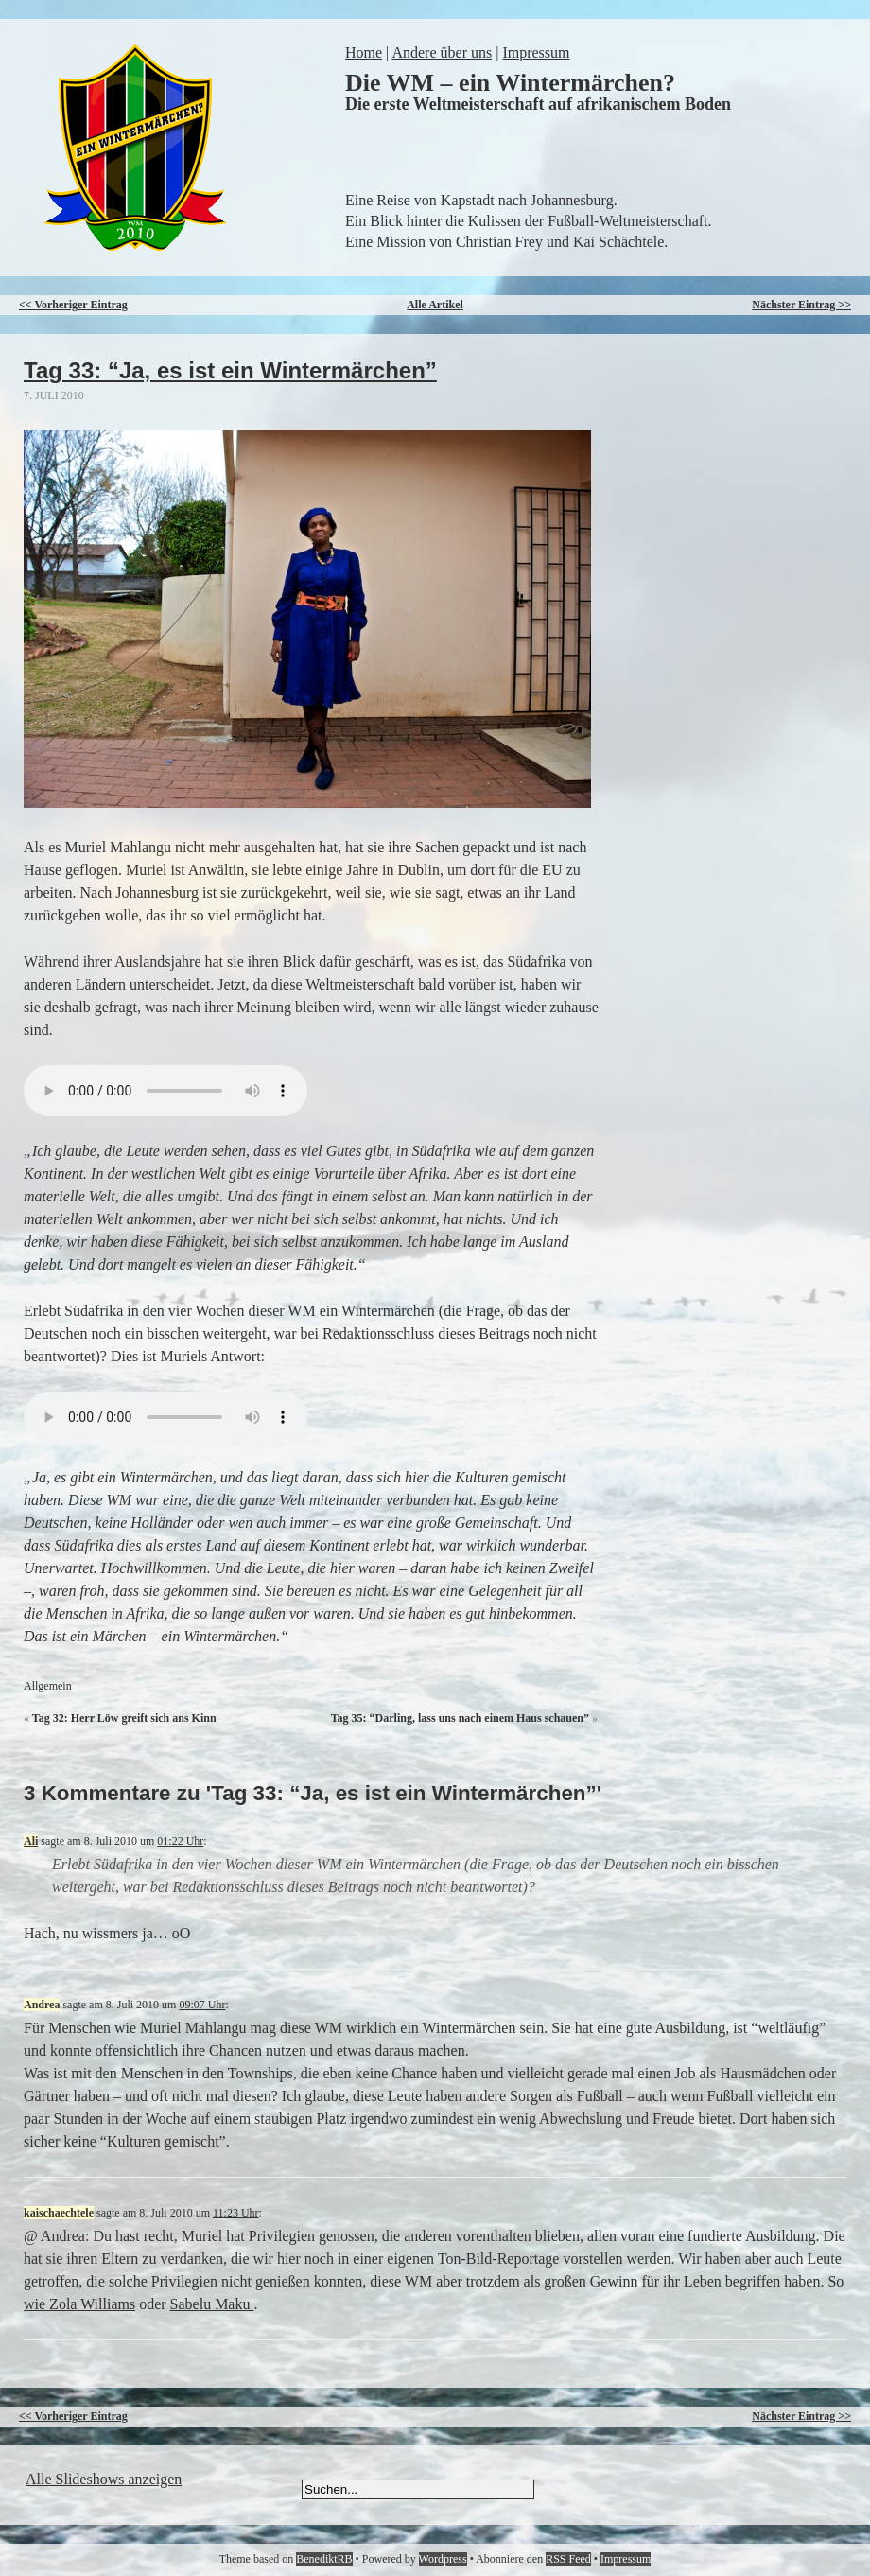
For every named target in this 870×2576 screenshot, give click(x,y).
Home (363, 52)
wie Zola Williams (79, 2304)
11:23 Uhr (236, 2212)
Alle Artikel (435, 304)
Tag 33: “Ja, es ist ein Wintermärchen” (230, 370)
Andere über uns (442, 52)
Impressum (535, 52)
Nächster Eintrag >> (801, 304)
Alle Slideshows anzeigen (104, 2479)
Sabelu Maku (212, 2304)
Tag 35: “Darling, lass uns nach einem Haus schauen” (460, 1718)
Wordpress (443, 2559)
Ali (31, 1841)
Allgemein (48, 1685)
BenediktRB (324, 2559)
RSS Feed (568, 2559)
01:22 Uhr (180, 1841)
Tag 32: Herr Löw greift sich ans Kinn (124, 1718)
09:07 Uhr (202, 2004)
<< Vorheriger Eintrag (73, 304)
